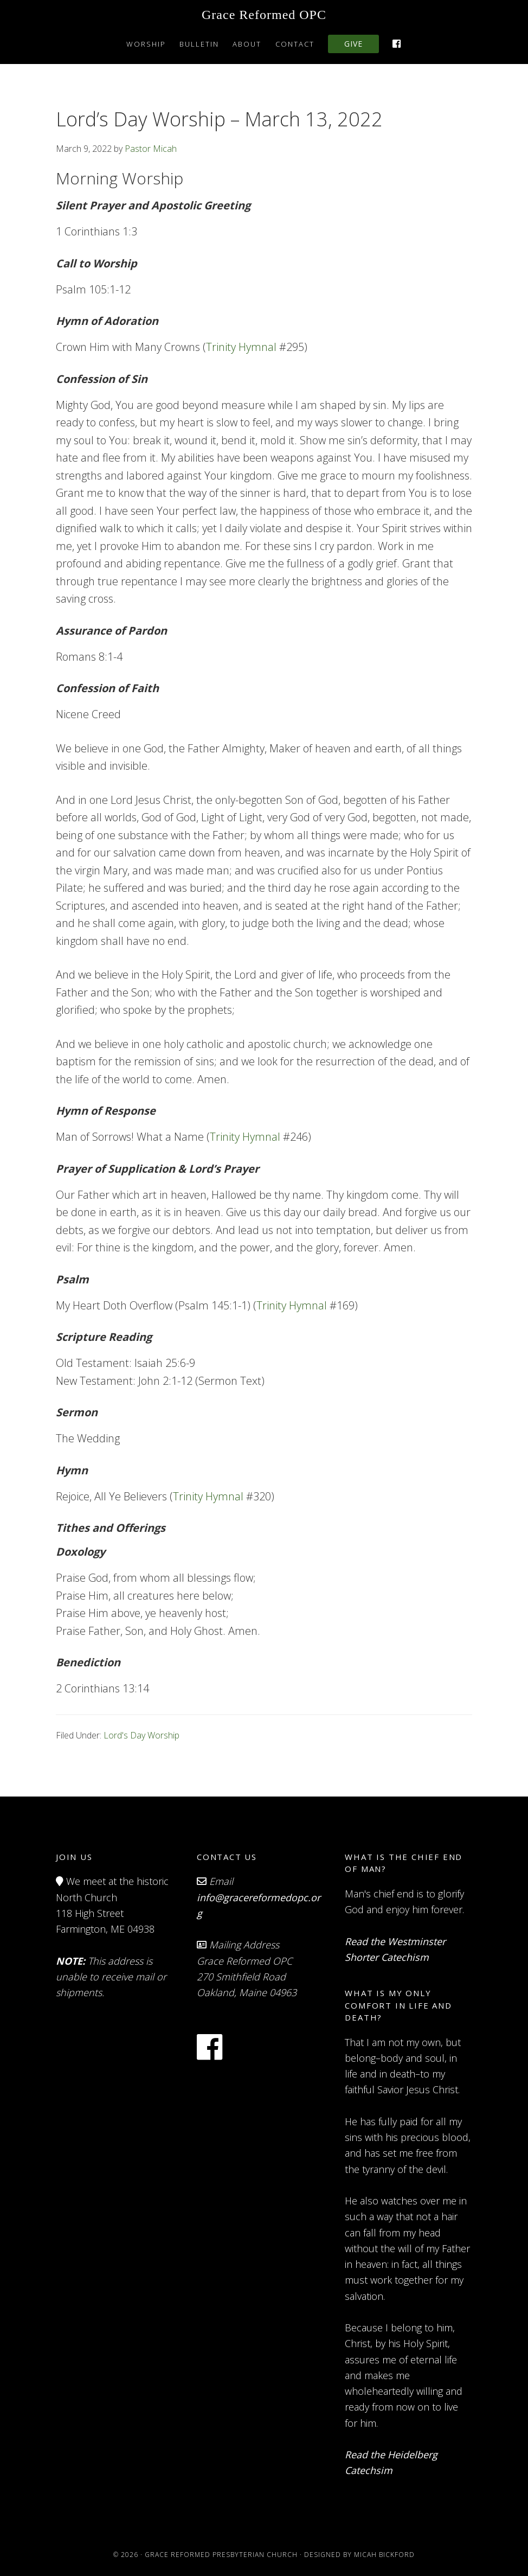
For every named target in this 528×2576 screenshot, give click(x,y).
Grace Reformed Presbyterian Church (221, 2554)
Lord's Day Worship (141, 1735)
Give (353, 44)
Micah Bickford (384, 2554)
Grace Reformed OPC (264, 15)
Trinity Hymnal (241, 347)
